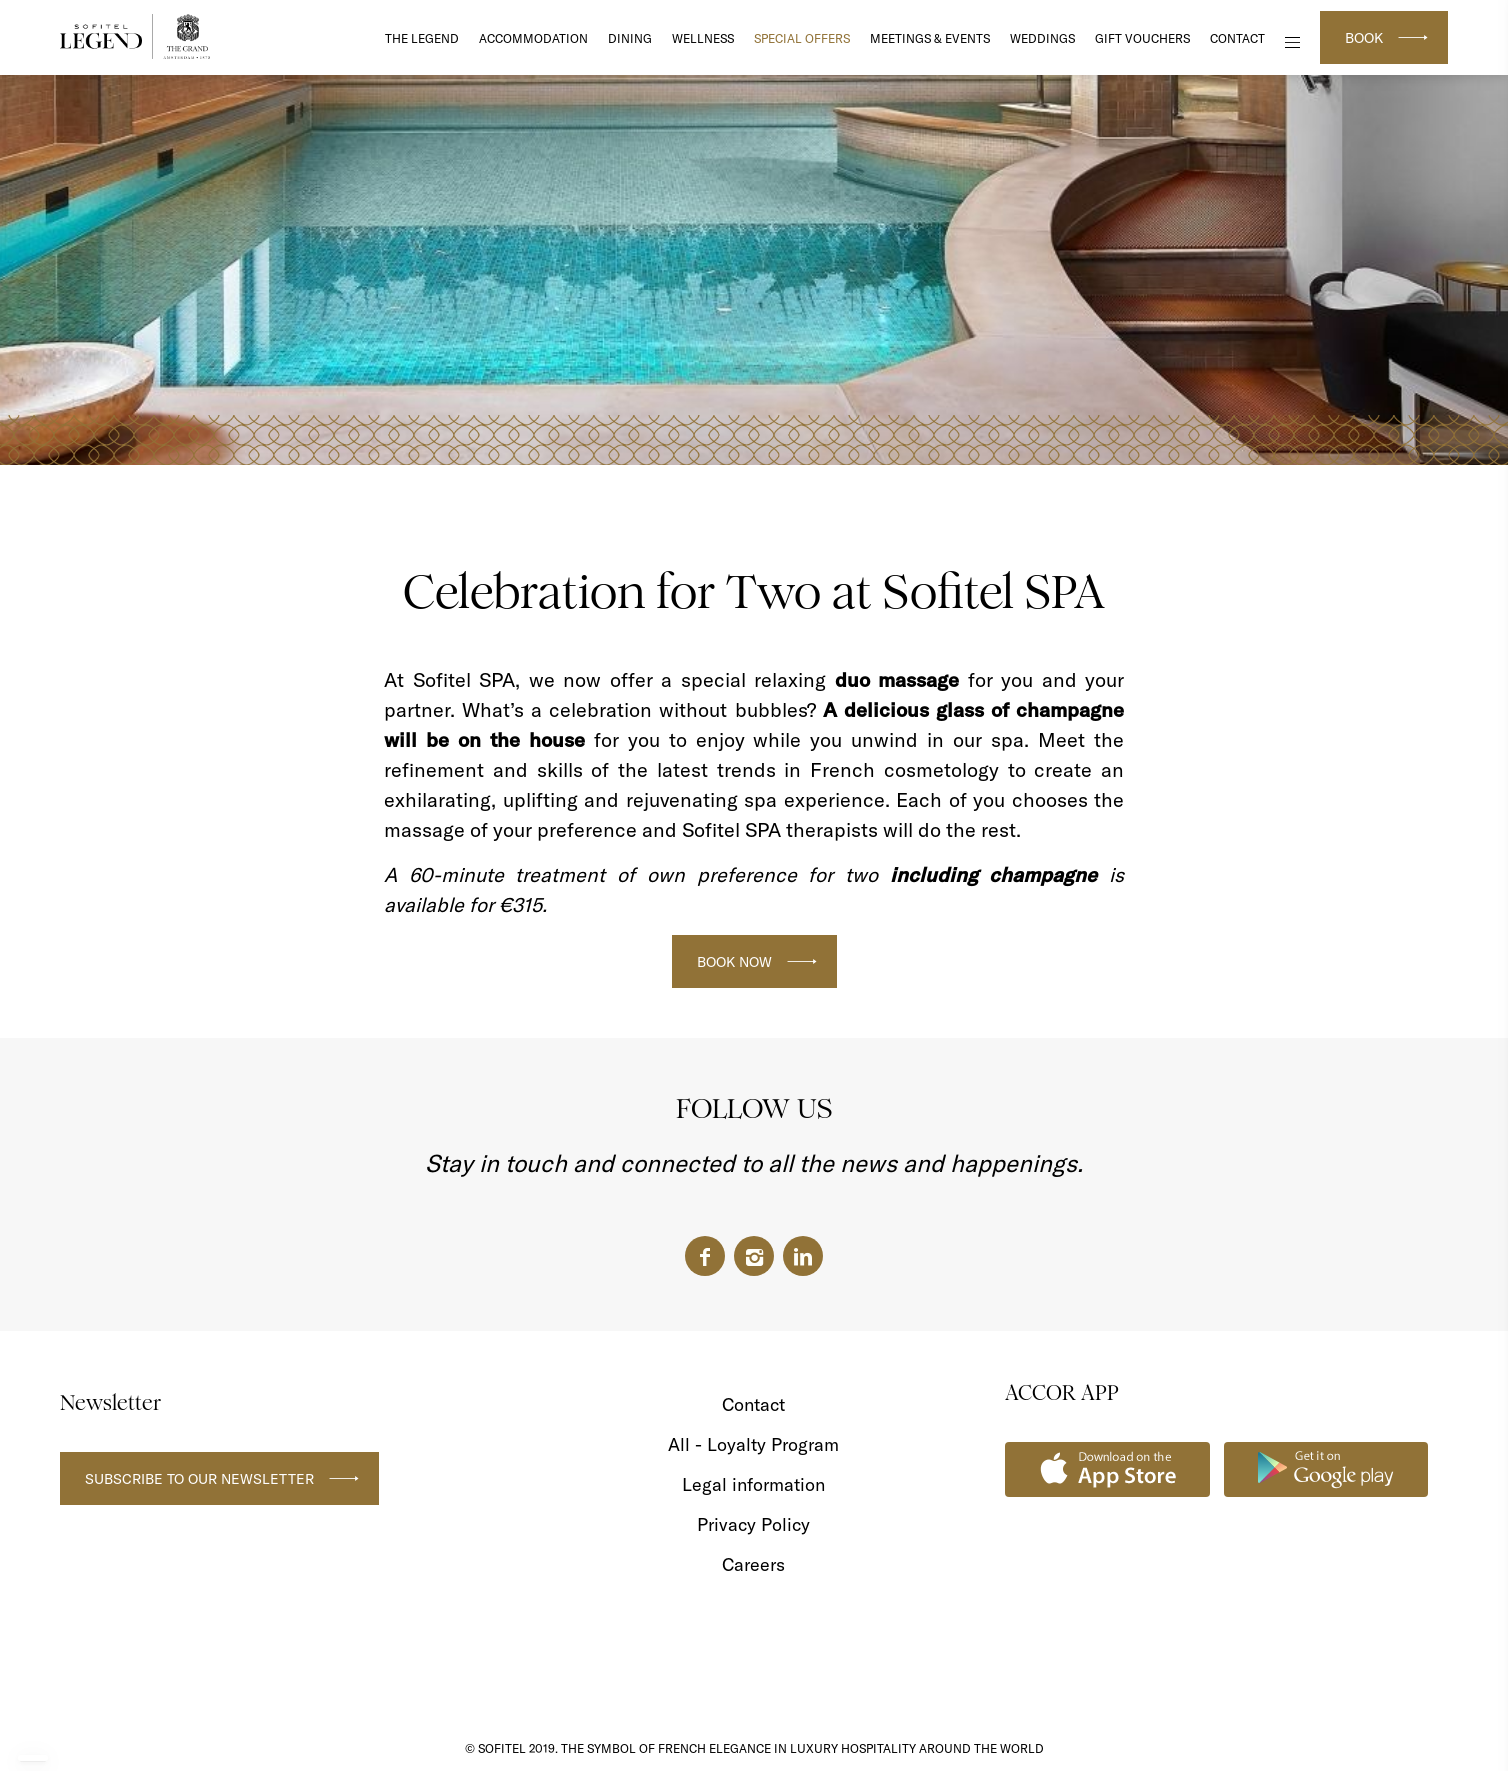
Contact (1237, 38)
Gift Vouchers (1142, 38)
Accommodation (533, 38)
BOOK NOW (734, 962)
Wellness (703, 38)
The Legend (422, 38)
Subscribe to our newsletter (199, 1479)
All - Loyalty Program (753, 1444)
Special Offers (802, 38)
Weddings (1042, 38)
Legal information (753, 1484)
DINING (630, 38)
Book (1364, 38)
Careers (753, 1564)
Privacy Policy (753, 1524)
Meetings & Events (930, 38)
